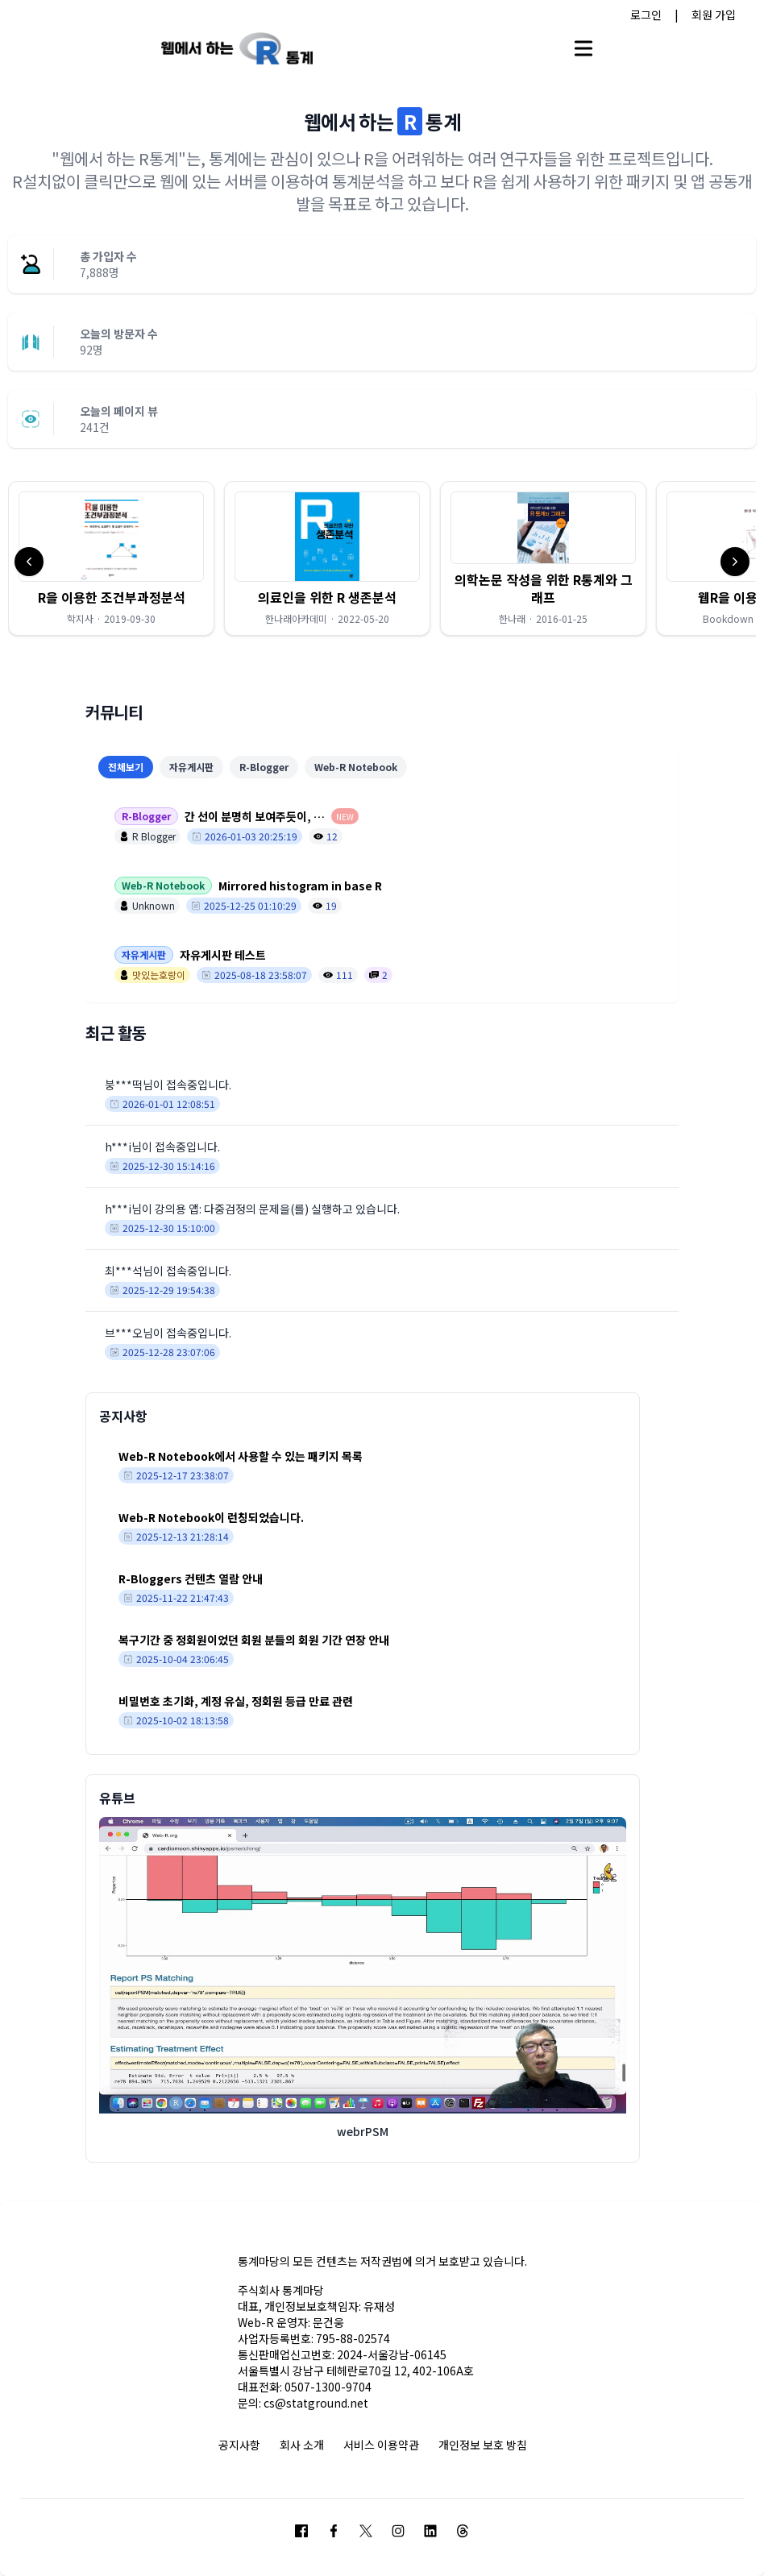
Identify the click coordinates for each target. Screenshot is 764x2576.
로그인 (646, 14)
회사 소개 (302, 2445)
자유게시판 (191, 767)
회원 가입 (713, 14)
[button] (111, 558)
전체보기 (125, 767)
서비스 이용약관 (381, 2445)
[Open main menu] (583, 48)
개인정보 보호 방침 (482, 2445)
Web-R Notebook (355, 767)
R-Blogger (264, 767)
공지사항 (239, 2445)
